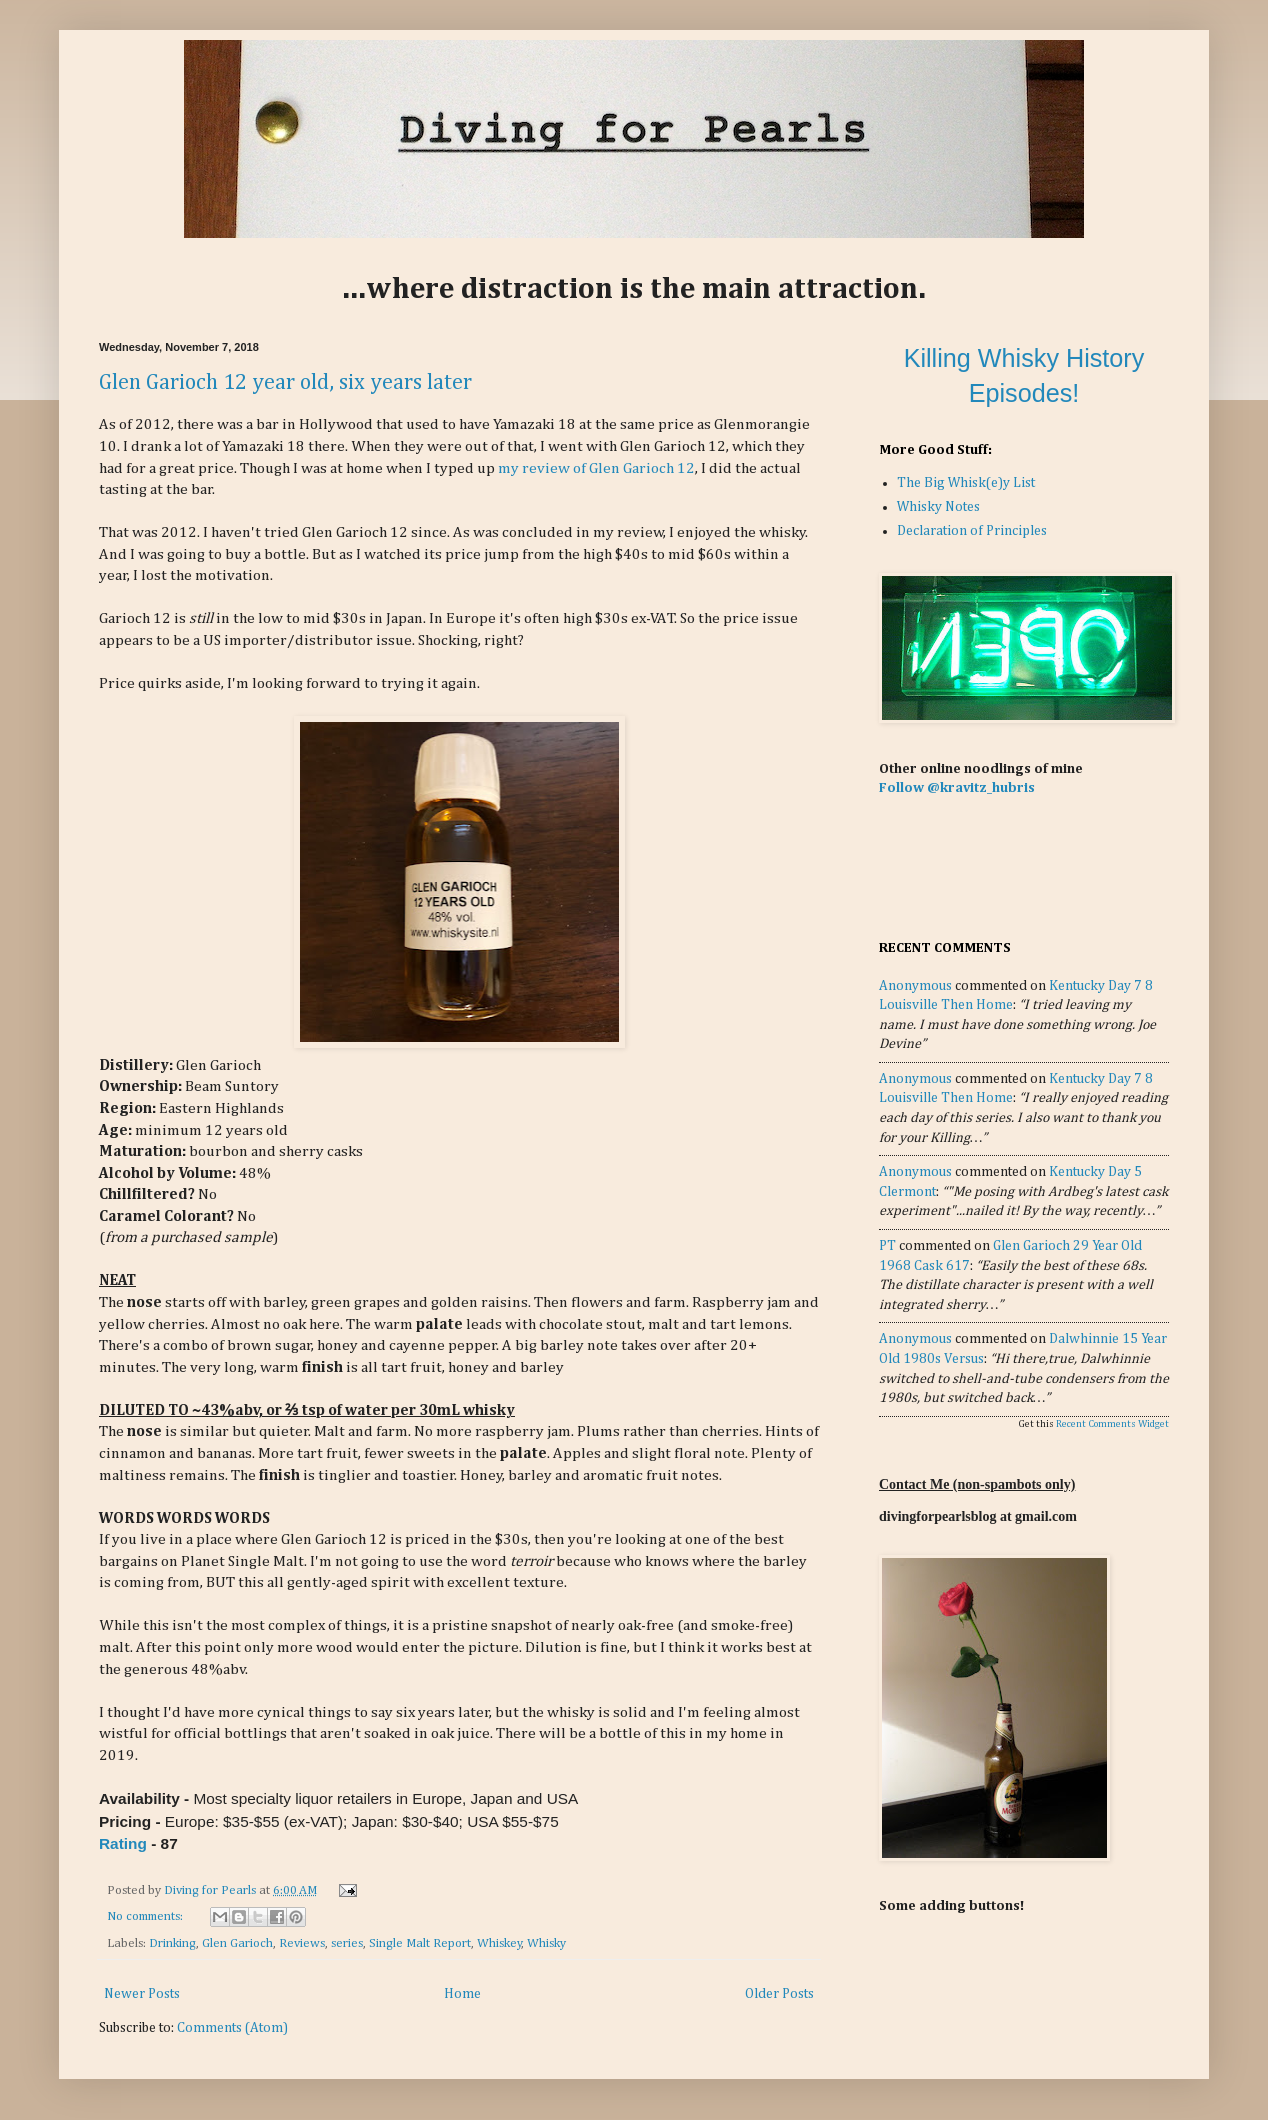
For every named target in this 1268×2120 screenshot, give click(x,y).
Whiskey (499, 1943)
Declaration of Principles (972, 531)
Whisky (546, 1943)
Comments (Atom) (232, 2028)
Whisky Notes (938, 507)
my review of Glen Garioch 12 (596, 468)
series (347, 1943)
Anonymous (915, 986)
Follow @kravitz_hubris (957, 788)
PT (887, 1246)
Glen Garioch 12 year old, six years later (285, 383)
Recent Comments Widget (1112, 1424)
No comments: (146, 1916)
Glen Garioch (237, 1943)
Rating (123, 1843)
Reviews (302, 1943)
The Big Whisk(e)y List (966, 483)
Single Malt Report (420, 1943)
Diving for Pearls (211, 1890)
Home (462, 1994)
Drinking (172, 1943)
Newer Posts (142, 1994)
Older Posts (779, 1994)
